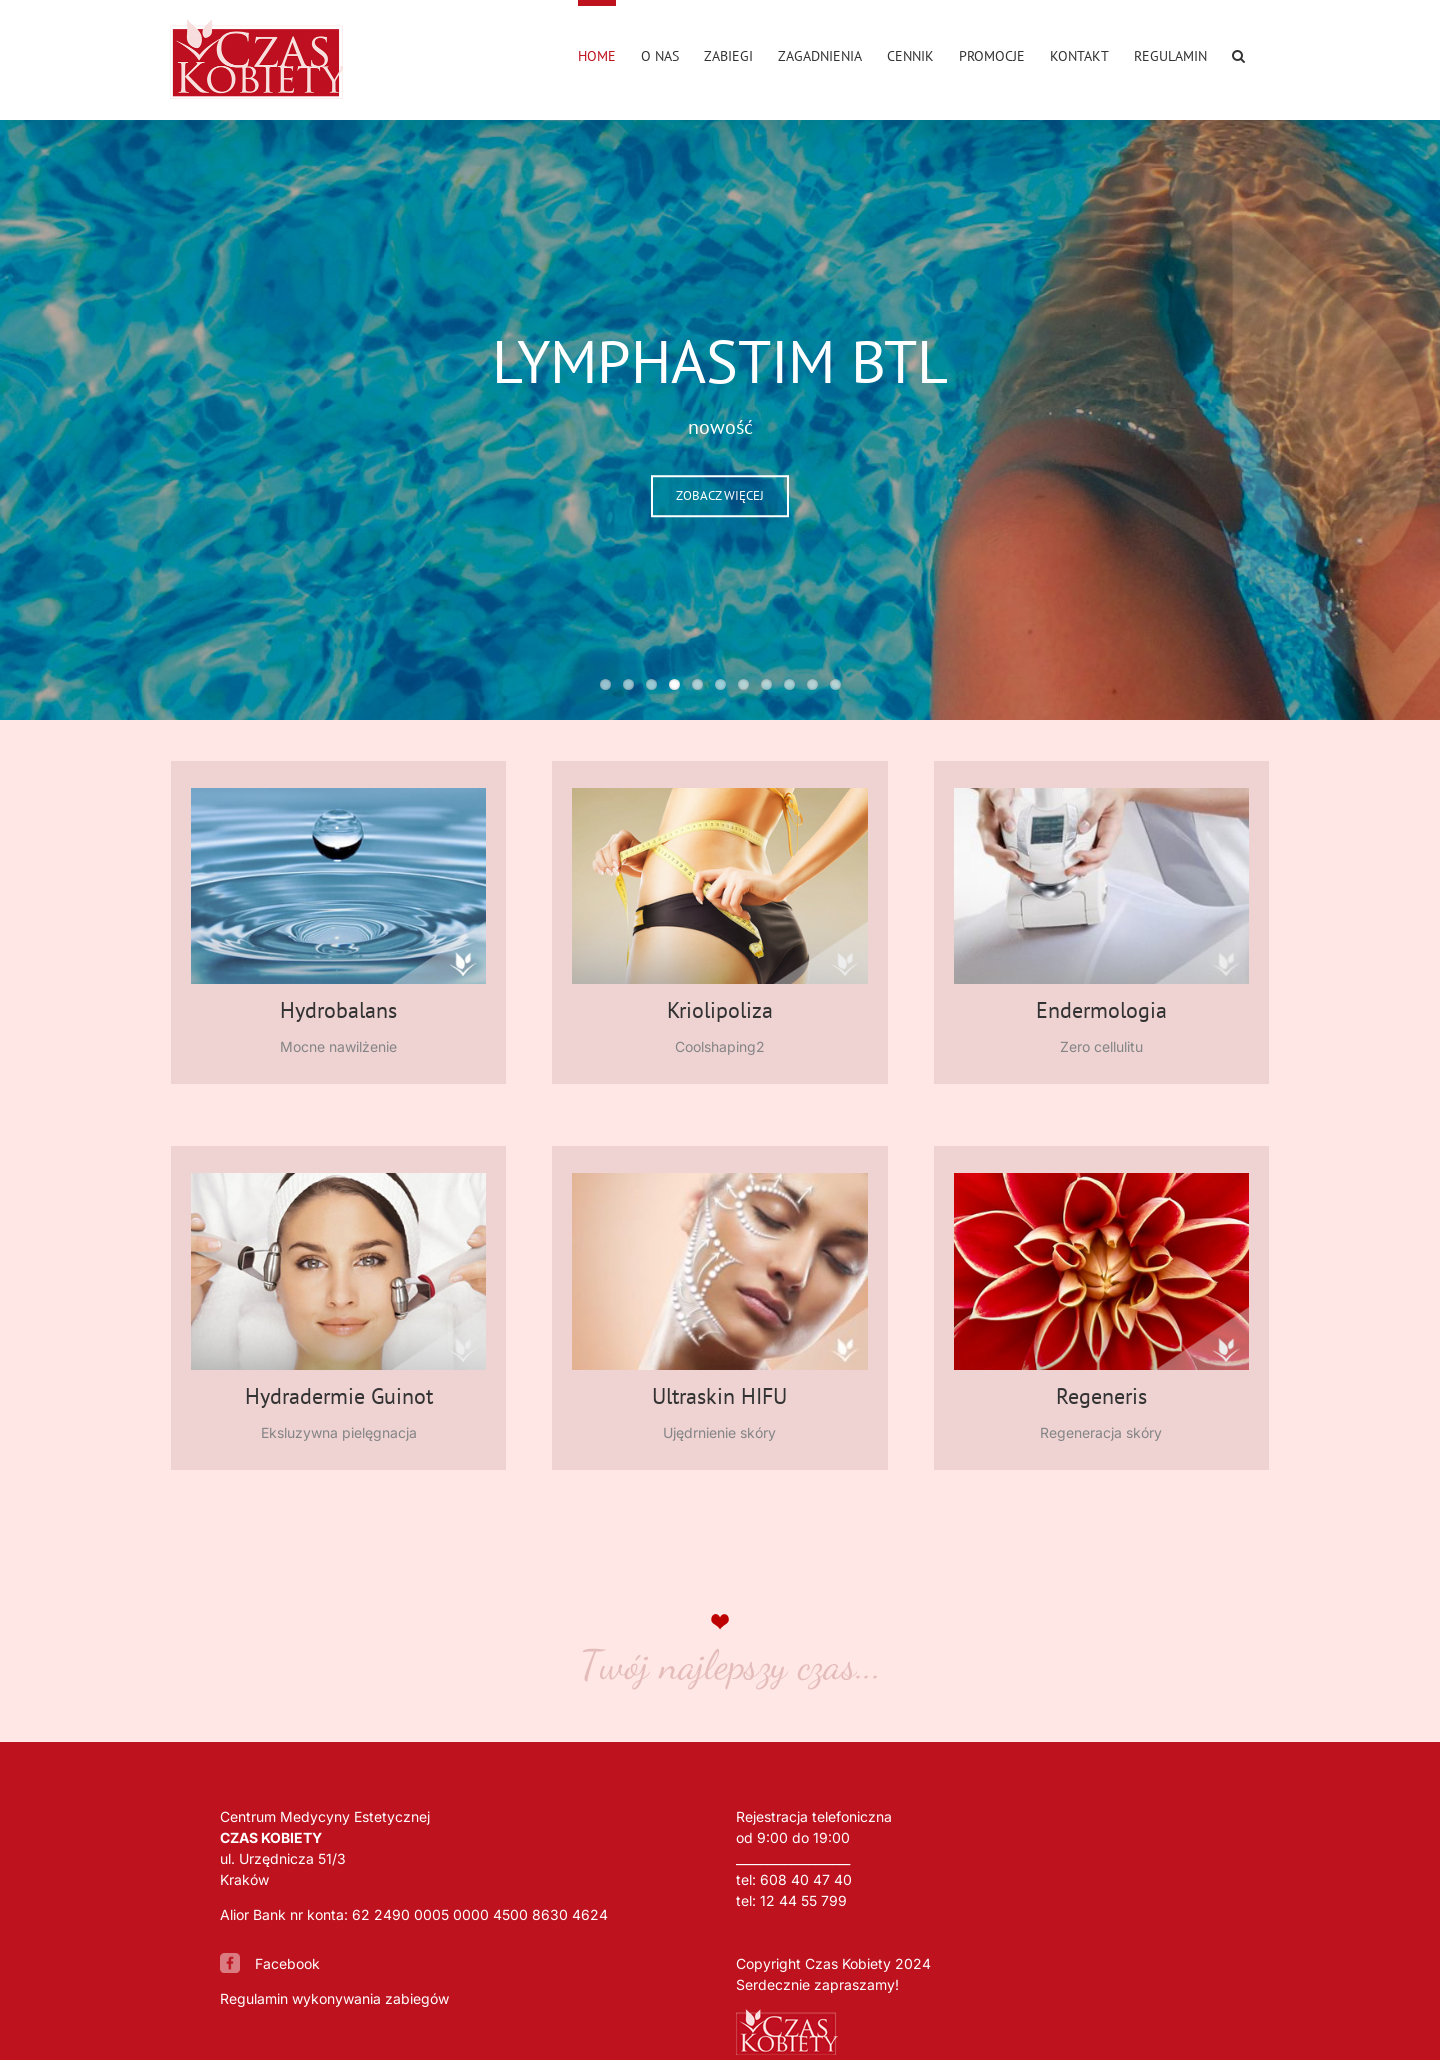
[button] (1238, 53)
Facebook (287, 1963)
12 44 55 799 (803, 1900)
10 (812, 684)
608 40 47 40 (806, 1879)
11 (835, 684)
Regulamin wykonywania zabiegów (334, 1998)
